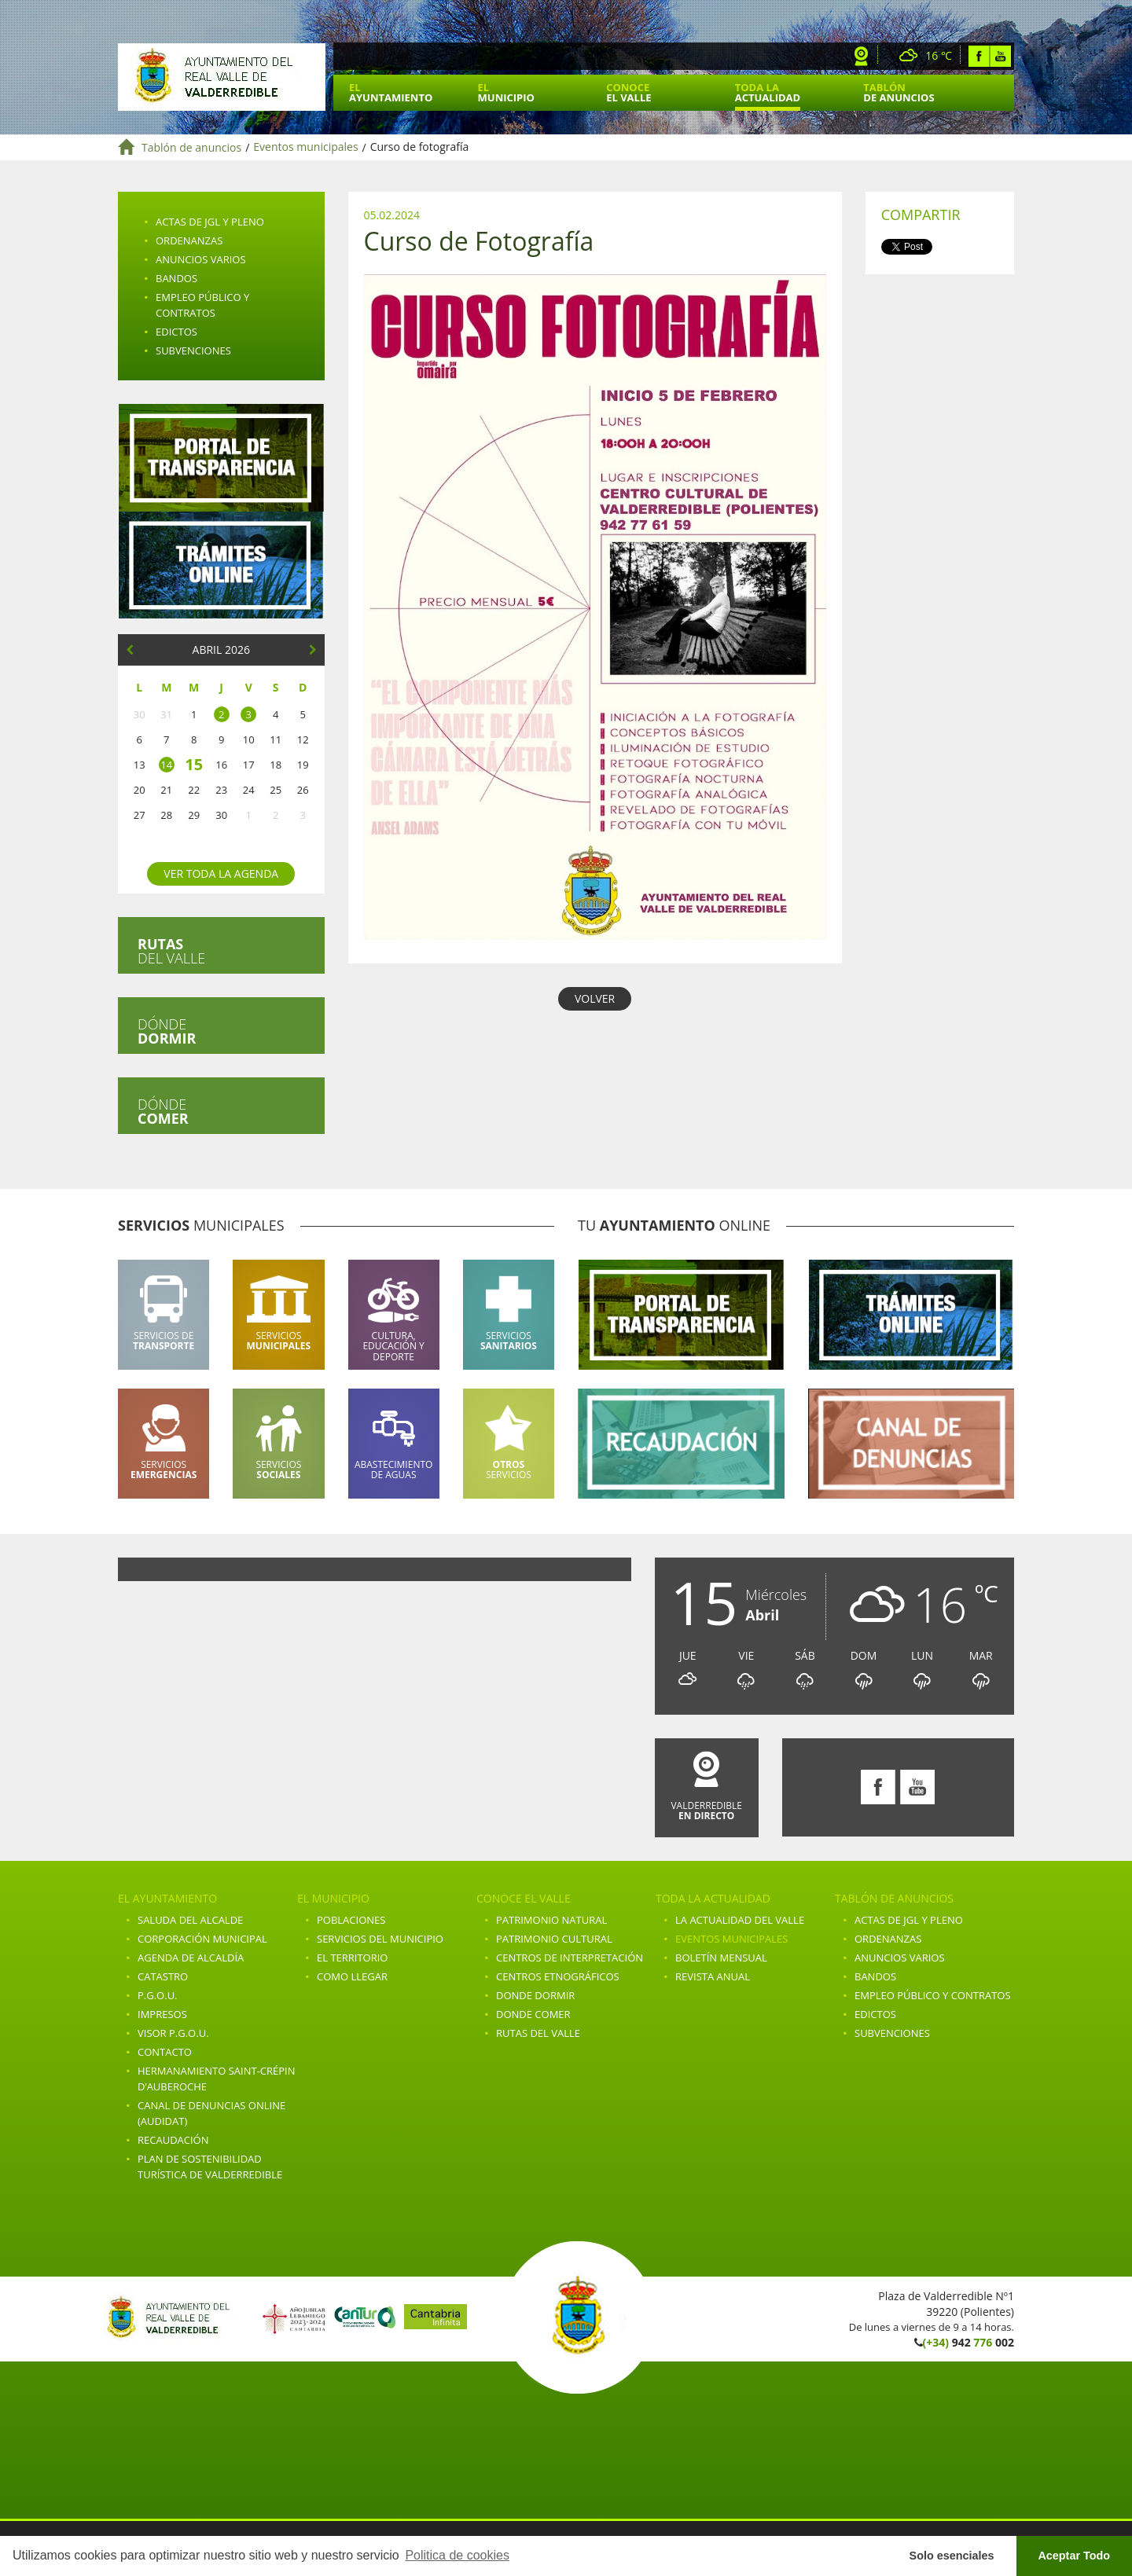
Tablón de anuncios (191, 147)
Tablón (898, 92)
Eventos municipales (305, 147)
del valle (171, 950)
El (390, 92)
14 (166, 765)
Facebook (979, 56)
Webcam (861, 56)
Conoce (628, 92)
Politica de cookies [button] (457, 2555)
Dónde (167, 1031)
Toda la (767, 92)
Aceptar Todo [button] (1074, 2555)
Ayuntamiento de (221, 77)
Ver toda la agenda (221, 873)
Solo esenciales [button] (952, 2555)
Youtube (1000, 56)
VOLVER (595, 998)
